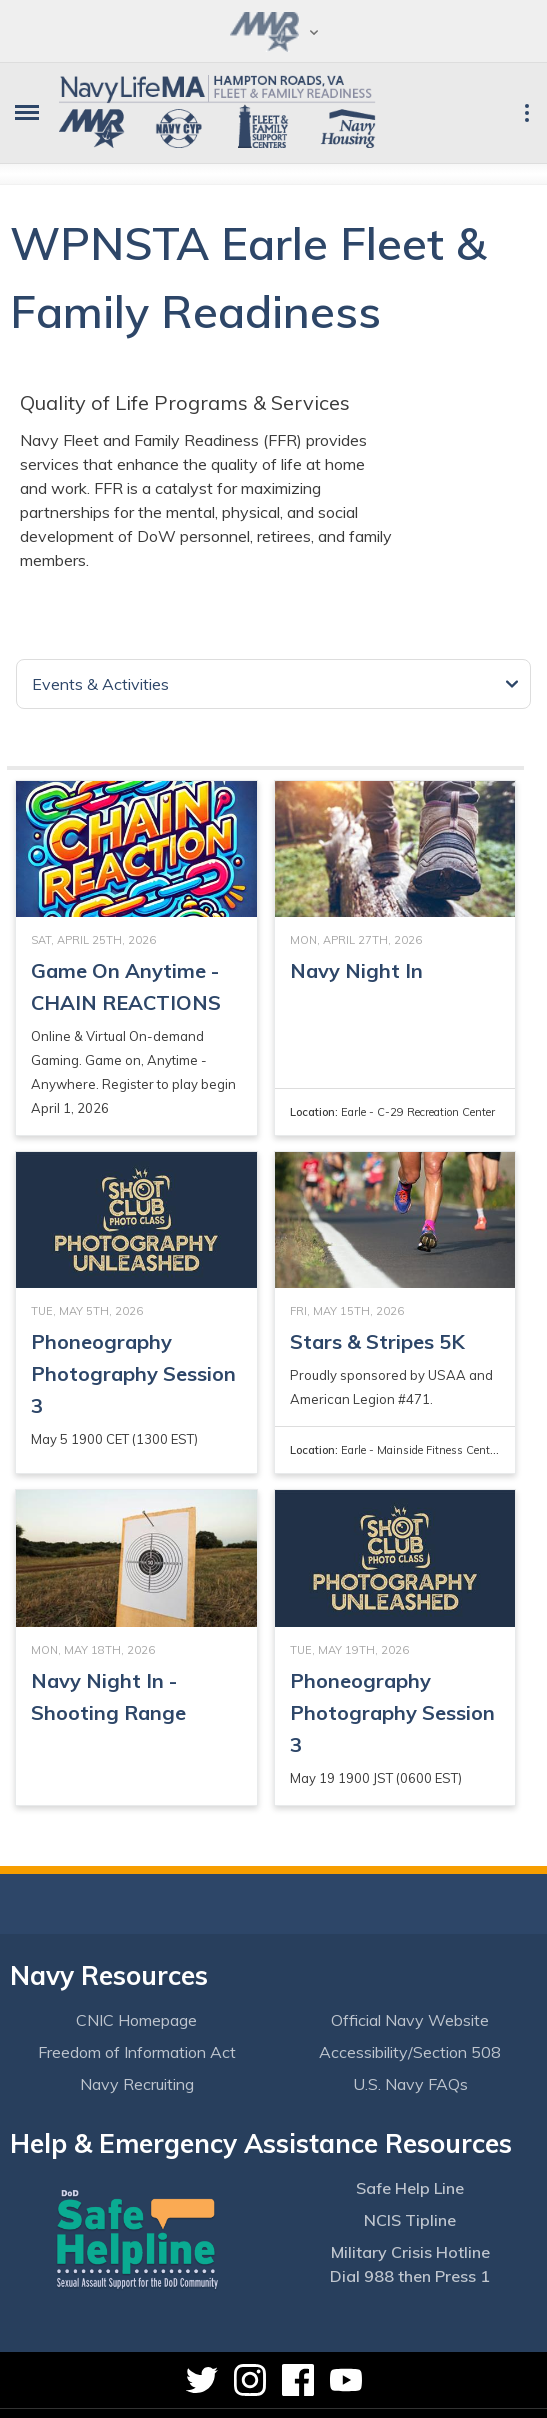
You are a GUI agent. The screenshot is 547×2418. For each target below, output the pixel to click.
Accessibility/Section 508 (410, 2052)
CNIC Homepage (136, 2020)
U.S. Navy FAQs (410, 2084)
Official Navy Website (410, 2020)
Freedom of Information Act (137, 2052)
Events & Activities (100, 684)
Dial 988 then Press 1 (410, 2276)
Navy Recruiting (137, 2084)
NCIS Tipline (410, 2220)
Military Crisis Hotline (410, 2252)
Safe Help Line (410, 2188)
